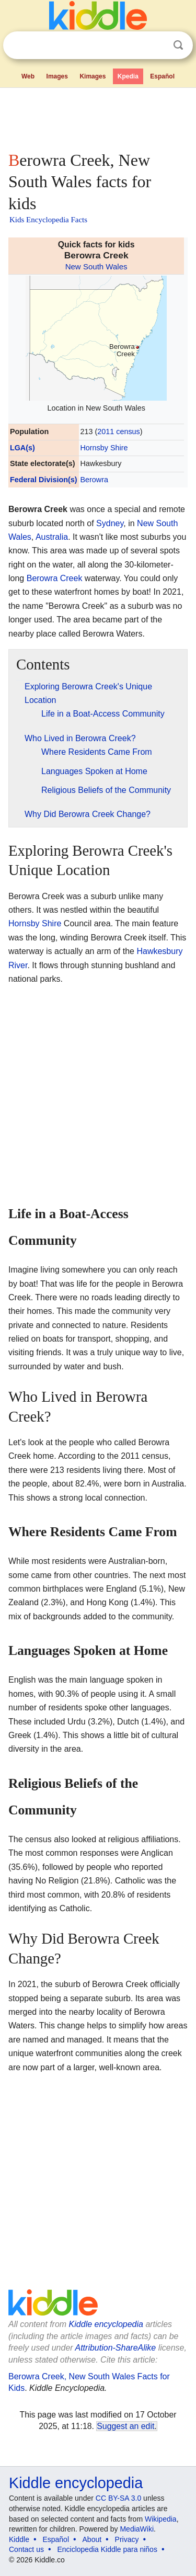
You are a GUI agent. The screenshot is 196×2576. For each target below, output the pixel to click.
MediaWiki (137, 2529)
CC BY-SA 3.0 (118, 2498)
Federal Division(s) (43, 479)
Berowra (94, 479)
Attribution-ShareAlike (115, 2347)
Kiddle (19, 2539)
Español (162, 76)
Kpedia (128, 76)
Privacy (127, 2539)
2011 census (118, 431)
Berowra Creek (55, 578)
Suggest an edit (125, 2426)
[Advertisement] (98, 117)
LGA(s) (22, 448)
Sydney (109, 523)
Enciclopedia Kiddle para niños (107, 2549)
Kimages (92, 76)
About (92, 2539)
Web (27, 76)
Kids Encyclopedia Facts (48, 219)
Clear (157, 45)
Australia (52, 536)
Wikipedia (161, 2519)
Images (57, 76)
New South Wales (96, 266)
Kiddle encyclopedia (106, 2324)
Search (178, 45)
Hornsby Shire (104, 448)
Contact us (26, 2549)
